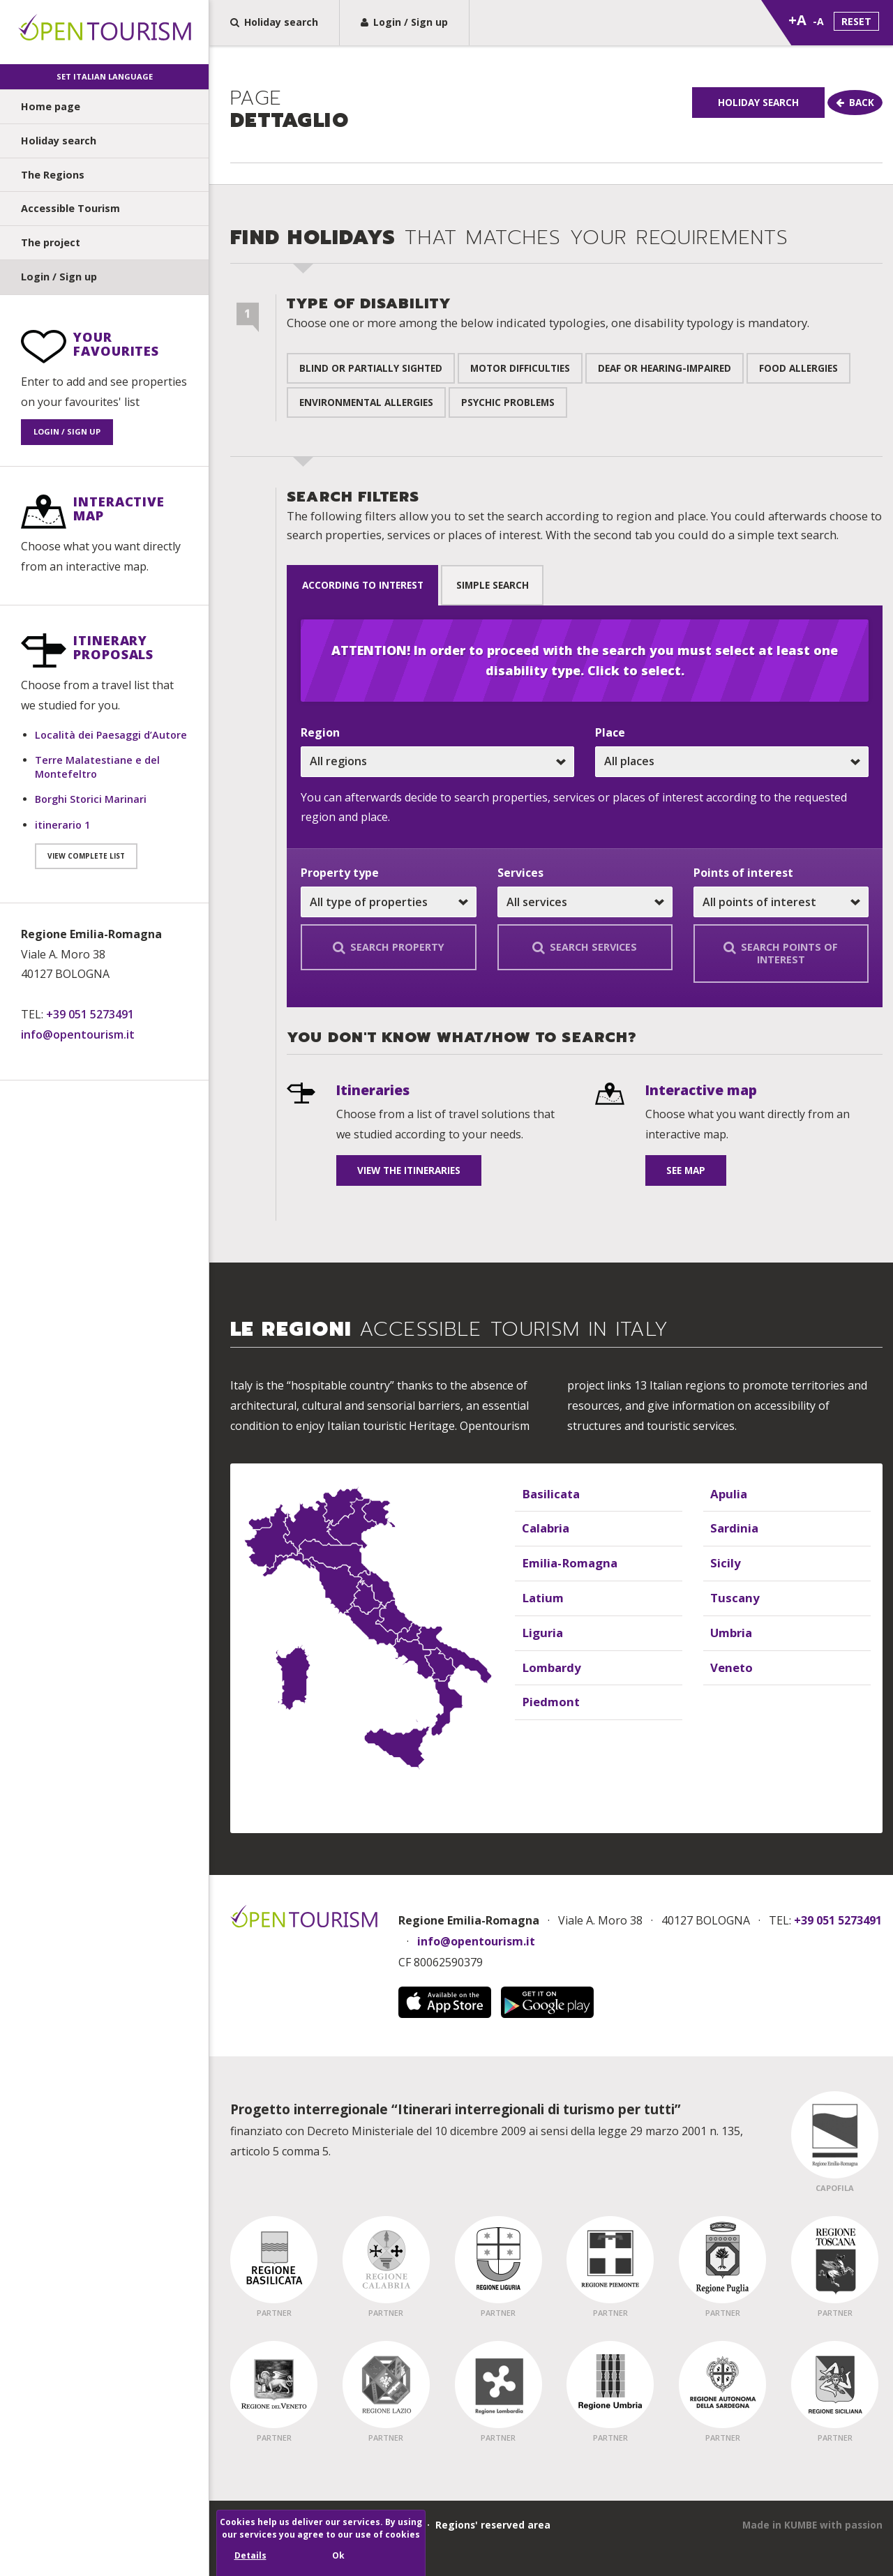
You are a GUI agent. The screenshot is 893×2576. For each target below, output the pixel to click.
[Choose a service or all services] (585, 900)
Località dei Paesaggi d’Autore (111, 734)
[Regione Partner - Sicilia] (834, 2383)
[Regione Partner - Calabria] (386, 2259)
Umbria (728, 1631)
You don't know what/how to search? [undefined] (461, 1037)
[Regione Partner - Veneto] (273, 2383)
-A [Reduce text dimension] (818, 21)
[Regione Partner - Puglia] (722, 2259)
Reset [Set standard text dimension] (856, 21)
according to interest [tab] (369, 587)
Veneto (728, 1666)
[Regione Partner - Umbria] (610, 2383)
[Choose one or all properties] (388, 900)
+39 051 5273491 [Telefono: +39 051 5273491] (90, 1014)
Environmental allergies (366, 409)
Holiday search (58, 140)
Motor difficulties (520, 375)
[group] (551, 118)
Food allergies (798, 375)
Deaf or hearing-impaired (664, 375)
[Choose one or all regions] (437, 760)
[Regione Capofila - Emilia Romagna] (834, 2134)
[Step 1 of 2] (247, 324)
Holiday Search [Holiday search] (816, 102)
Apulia (726, 1492)
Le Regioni (449, 1330)
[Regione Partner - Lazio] (386, 2383)
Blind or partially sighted (370, 375)
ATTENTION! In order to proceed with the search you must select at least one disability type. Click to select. (584, 659)
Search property (388, 945)
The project (50, 242)
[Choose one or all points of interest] (781, 900)
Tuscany (731, 1596)
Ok (338, 2555)
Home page (50, 106)
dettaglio (289, 111)
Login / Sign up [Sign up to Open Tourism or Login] (404, 22)
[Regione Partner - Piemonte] (610, 2259)
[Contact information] (104, 984)
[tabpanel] (585, 806)
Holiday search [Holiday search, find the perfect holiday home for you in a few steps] (274, 22)
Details (250, 2555)
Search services (584, 945)
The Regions (52, 174)
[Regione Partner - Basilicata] (273, 2259)
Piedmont (546, 1701)
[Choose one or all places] (732, 760)
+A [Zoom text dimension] (797, 19)
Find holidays (509, 245)
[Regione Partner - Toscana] (834, 2259)
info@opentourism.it (78, 1034)
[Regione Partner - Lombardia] (498, 2383)
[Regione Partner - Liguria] (498, 2259)
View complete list (86, 856)
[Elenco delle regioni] (551, 1567)
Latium (539, 1596)
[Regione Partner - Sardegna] (722, 2383)
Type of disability (548, 319)
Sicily (723, 1562)
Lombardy (547, 1666)
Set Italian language (105, 76)
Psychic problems (508, 409)
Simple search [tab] (514, 587)
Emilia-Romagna (563, 1562)
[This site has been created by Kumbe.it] (812, 2523)
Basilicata (546, 1492)
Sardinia (730, 1527)
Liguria (539, 1631)
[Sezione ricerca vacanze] (551, 726)
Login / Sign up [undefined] (59, 276)
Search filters (584, 522)
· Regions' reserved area (485, 2523)
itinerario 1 (62, 824)
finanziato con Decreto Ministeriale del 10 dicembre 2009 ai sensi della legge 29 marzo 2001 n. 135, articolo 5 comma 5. (486, 2128)
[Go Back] (816, 136)
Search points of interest (780, 952)
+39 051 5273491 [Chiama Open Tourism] (838, 1919)
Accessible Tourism (70, 208)
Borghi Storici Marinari (91, 799)
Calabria (542, 1527)
